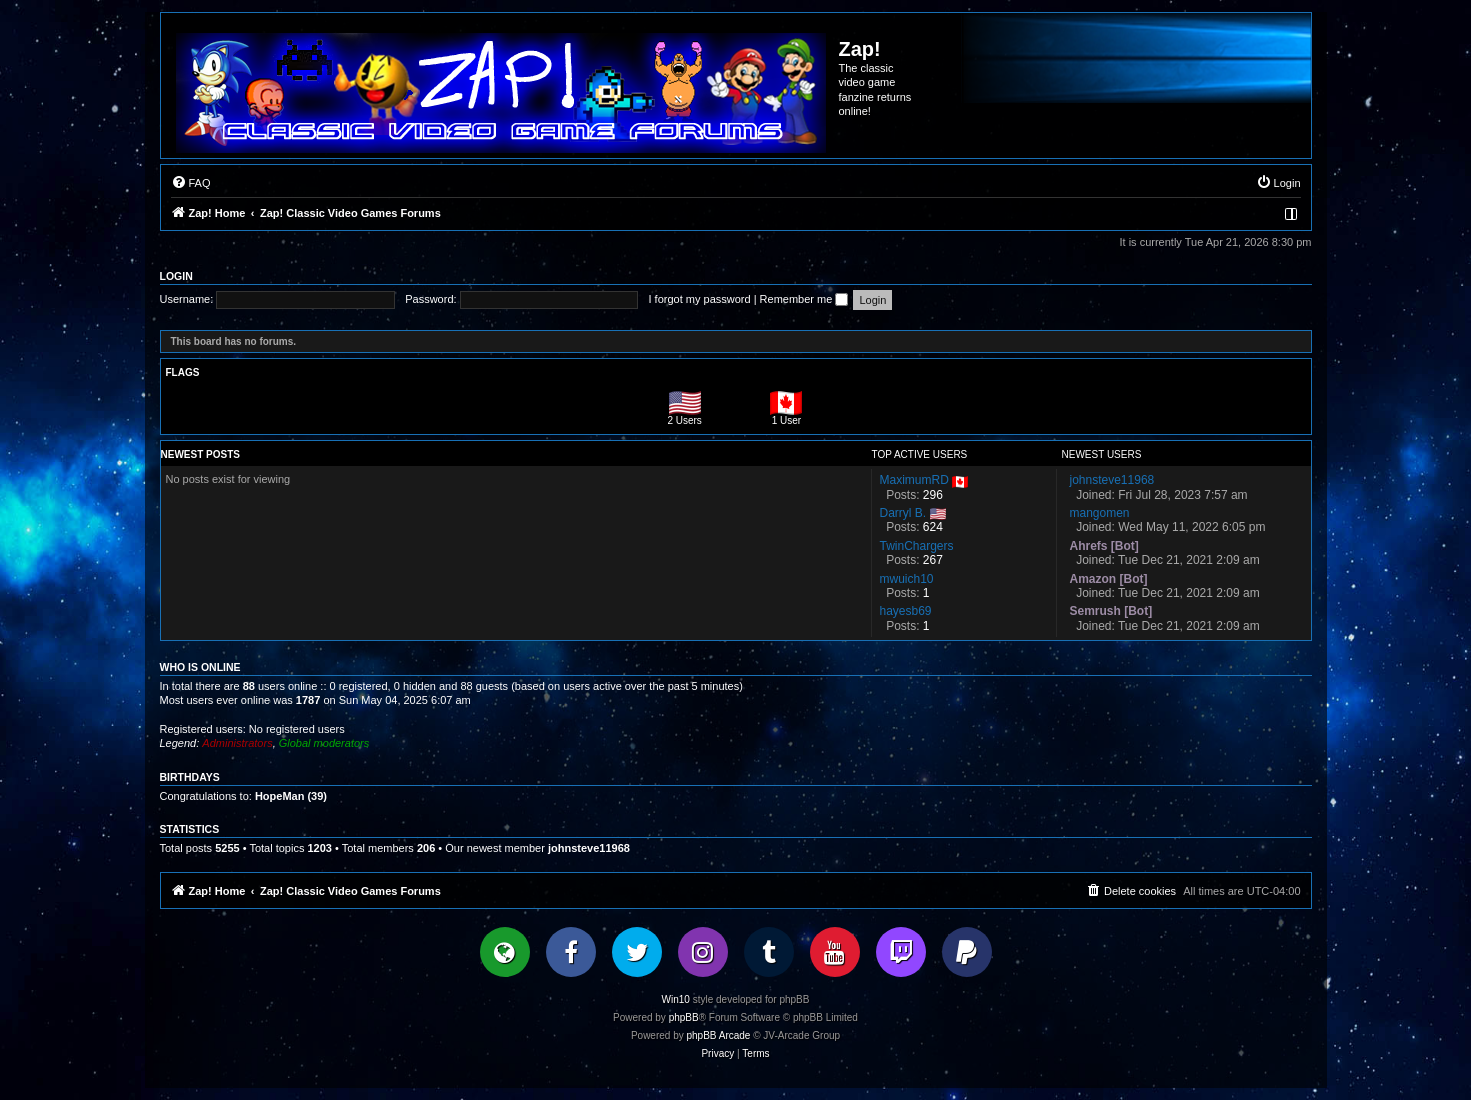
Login (176, 276)
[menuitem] (191, 183)
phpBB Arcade (719, 1035)
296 (933, 495)
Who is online (200, 667)
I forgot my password (700, 299)
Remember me (804, 299)
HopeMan (280, 796)
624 (933, 527)
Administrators (237, 743)
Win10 (676, 999)
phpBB (684, 1017)
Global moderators (324, 743)
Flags (183, 372)
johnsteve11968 (589, 848)
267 (933, 560)
